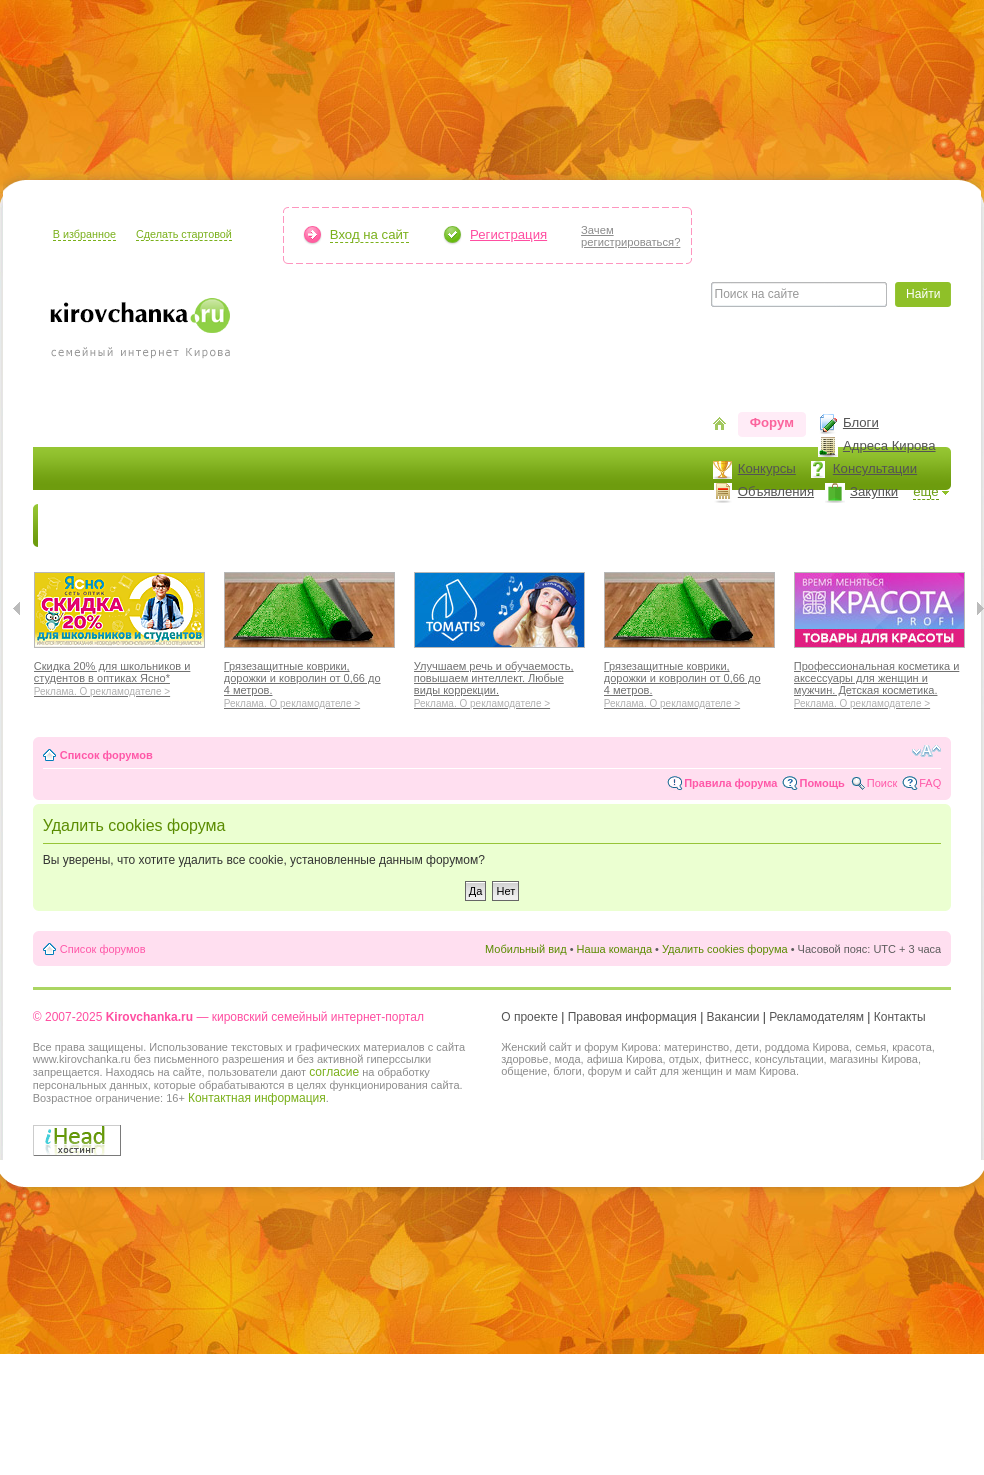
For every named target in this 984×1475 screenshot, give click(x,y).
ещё (926, 491)
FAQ (930, 783)
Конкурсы (767, 468)
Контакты (900, 1017)
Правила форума (730, 783)
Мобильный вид (526, 949)
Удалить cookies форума (725, 949)
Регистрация (508, 234)
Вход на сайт (369, 234)
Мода (382, 525)
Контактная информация (257, 1098)
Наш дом (453, 525)
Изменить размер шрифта (926, 751)
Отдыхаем (543, 525)
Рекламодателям (816, 1017)
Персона (844, 525)
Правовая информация (632, 1017)
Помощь (821, 783)
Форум (772, 422)
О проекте (529, 1017)
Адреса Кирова (889, 445)
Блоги (861, 422)
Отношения (641, 525)
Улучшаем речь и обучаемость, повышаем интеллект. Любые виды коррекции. (499, 682)
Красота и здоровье (271, 525)
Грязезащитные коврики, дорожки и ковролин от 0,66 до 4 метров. (309, 682)
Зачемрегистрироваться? (630, 236)
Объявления (776, 491)
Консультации (875, 468)
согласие (334, 1072)
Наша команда (614, 949)
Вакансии (733, 1017)
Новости (78, 525)
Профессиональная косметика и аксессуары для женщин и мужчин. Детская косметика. (879, 682)
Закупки (874, 491)
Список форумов (106, 755)
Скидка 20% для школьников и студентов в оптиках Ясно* (119, 676)
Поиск (882, 783)
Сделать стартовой (184, 234)
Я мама (155, 525)
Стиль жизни (747, 525)
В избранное (84, 234)
